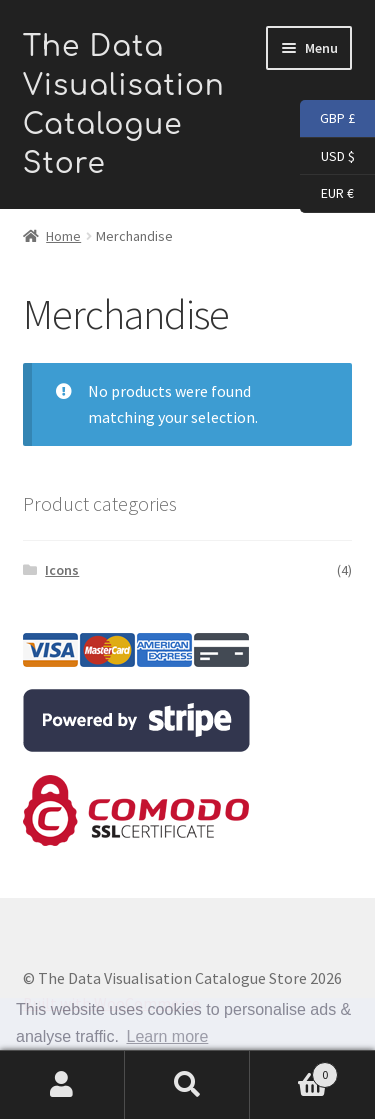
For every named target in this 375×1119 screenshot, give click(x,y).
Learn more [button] (168, 1036)
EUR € (327, 194)
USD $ (327, 157)
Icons (62, 570)
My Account (62, 1085)
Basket (294, 1070)
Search (187, 1085)
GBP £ (327, 119)
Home (63, 236)
